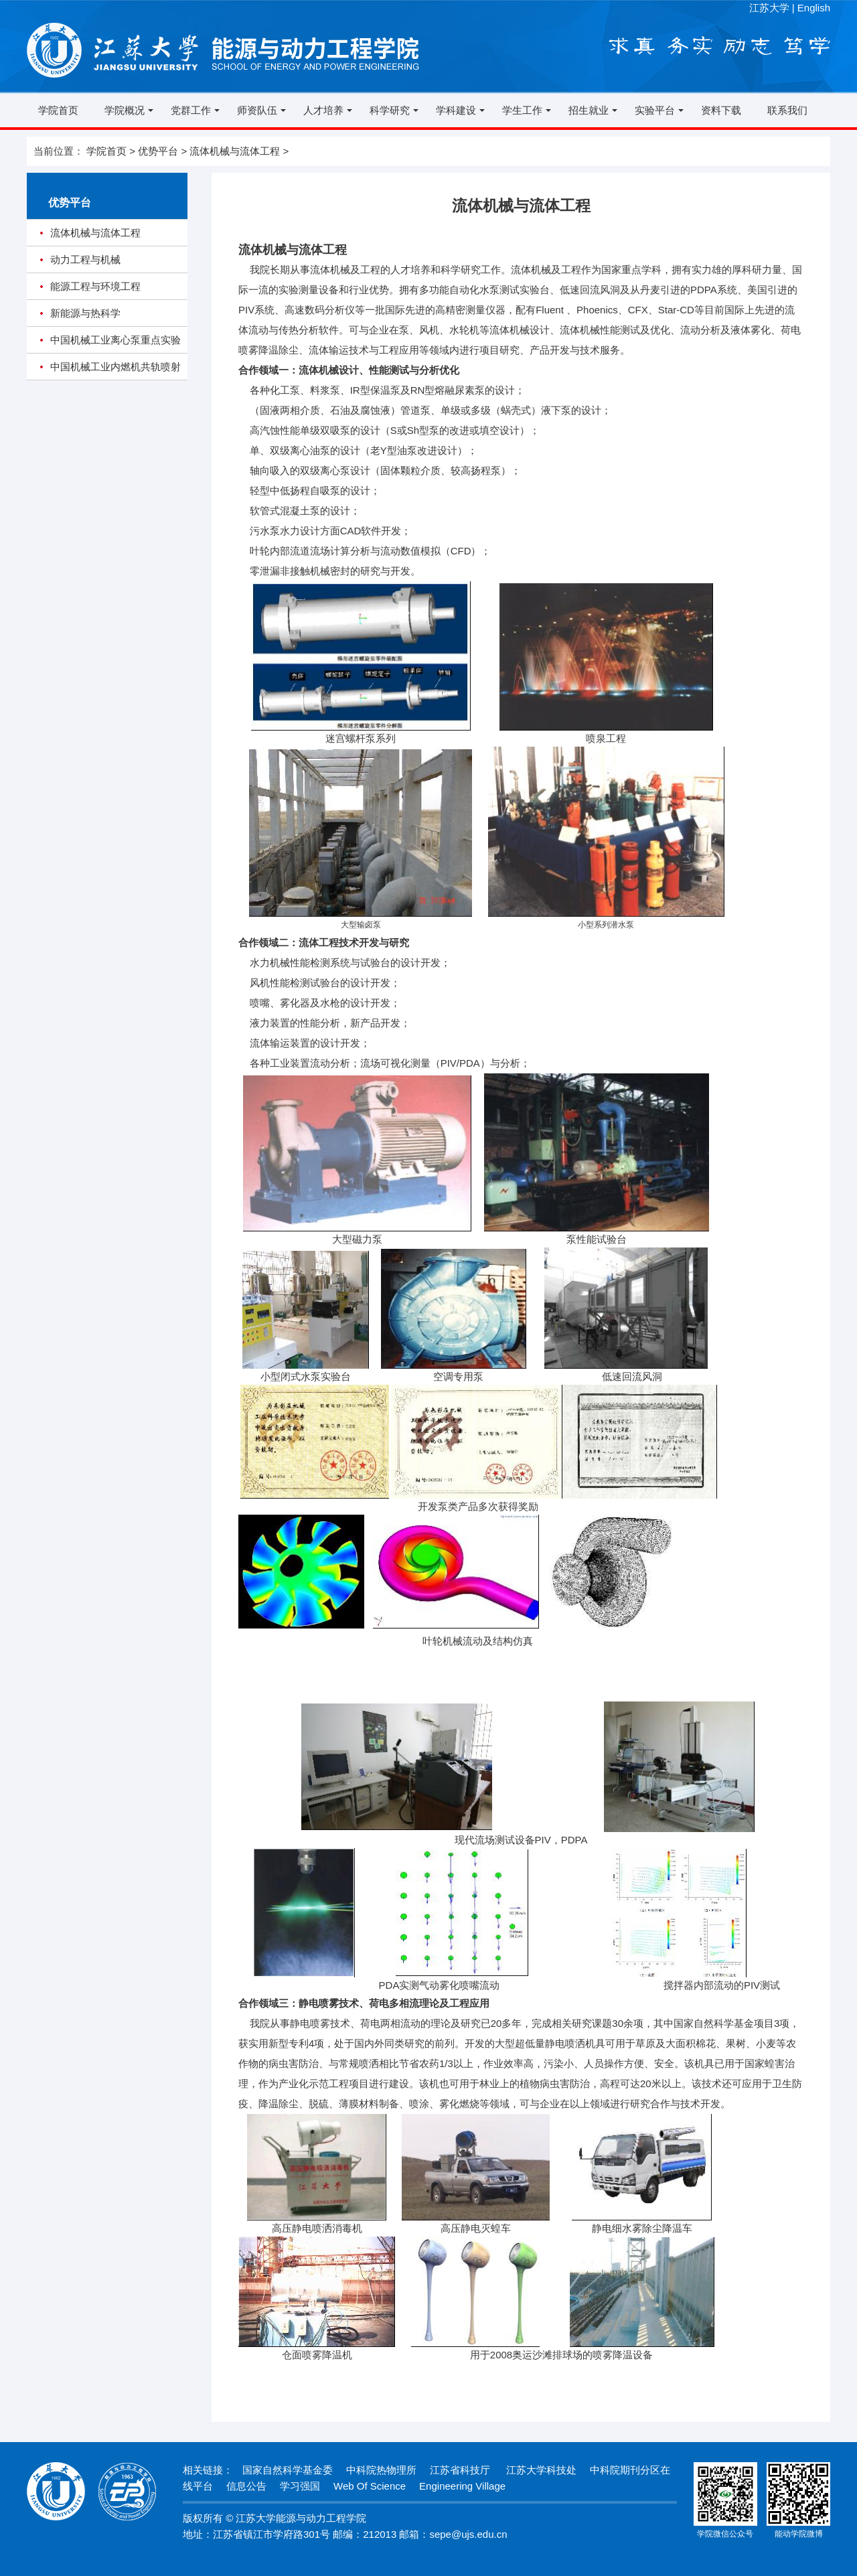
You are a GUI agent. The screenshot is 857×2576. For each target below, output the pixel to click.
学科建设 (456, 110)
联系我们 (787, 110)
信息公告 (246, 2486)
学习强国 (300, 2486)
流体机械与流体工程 (234, 151)
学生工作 (522, 110)
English (813, 7)
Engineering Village (462, 2486)
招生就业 (588, 110)
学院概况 (124, 110)
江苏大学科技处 (539, 2470)
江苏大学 (769, 7)
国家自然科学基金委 (287, 2470)
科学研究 (390, 110)
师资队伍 (257, 110)
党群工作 (191, 110)
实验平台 (655, 110)
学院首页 (58, 110)
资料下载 (721, 110)
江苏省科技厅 (460, 2470)
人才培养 (323, 110)
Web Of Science (369, 2486)
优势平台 (158, 151)
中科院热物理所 (381, 2470)
